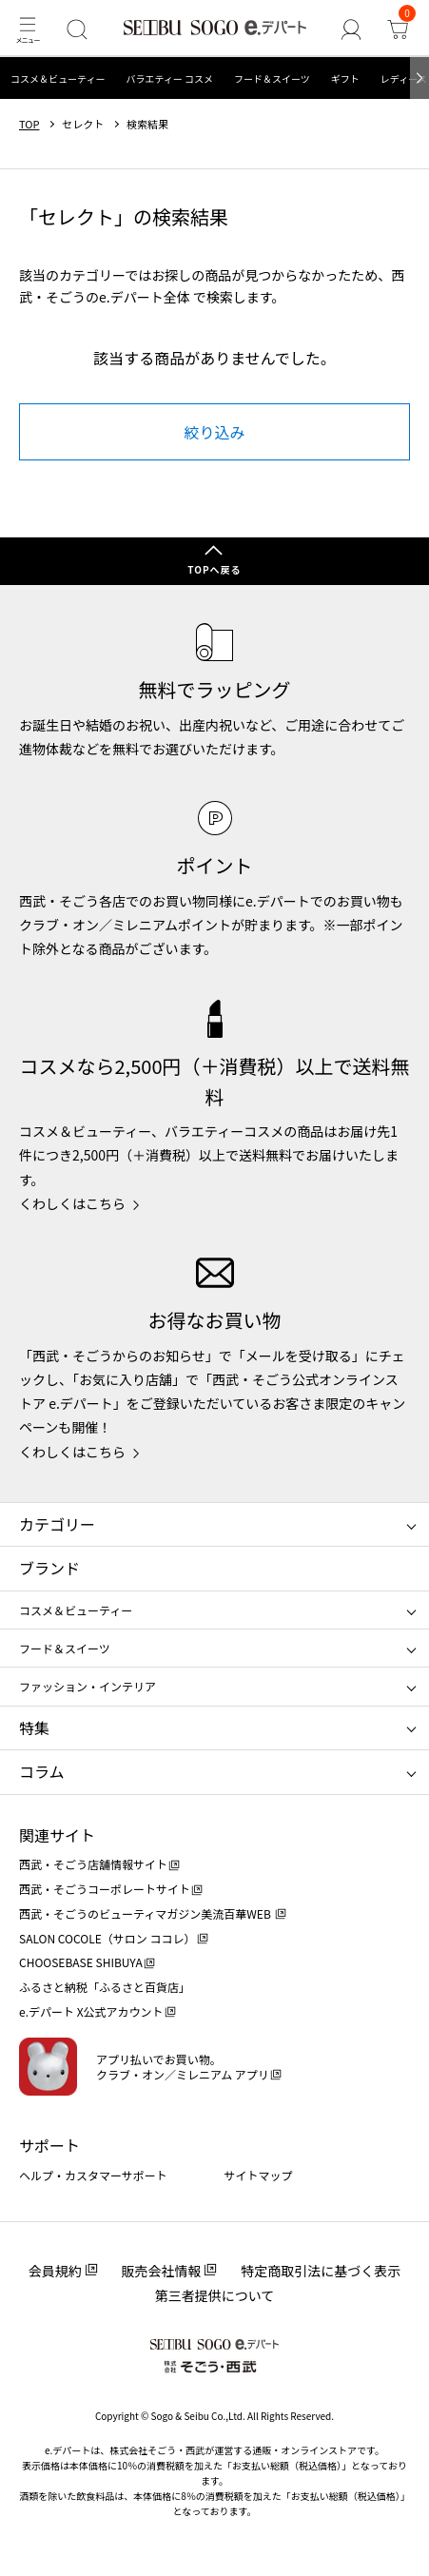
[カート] (397, 29)
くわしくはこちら (72, 1203)
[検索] (76, 29)
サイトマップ (258, 2175)
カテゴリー (57, 1523)
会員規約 (55, 2270)
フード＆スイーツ (272, 78)
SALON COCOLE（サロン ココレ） (107, 1938)
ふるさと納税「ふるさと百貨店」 (104, 1987)
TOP (29, 124)
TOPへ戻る (214, 569)
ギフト (345, 78)
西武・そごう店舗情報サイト (93, 1864)
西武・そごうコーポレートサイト (104, 1889)
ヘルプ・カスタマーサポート (93, 2175)
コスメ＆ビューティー (57, 78)
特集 (34, 1727)
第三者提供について (215, 2295)
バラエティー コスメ (169, 78)
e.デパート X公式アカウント (91, 2011)
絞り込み (214, 431)
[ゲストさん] (350, 29)
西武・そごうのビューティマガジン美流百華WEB (146, 1913)
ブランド (49, 1567)
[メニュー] (27, 29)
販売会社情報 (162, 2270)
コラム (42, 1771)
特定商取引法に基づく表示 (320, 2270)
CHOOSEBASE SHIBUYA (81, 1962)
